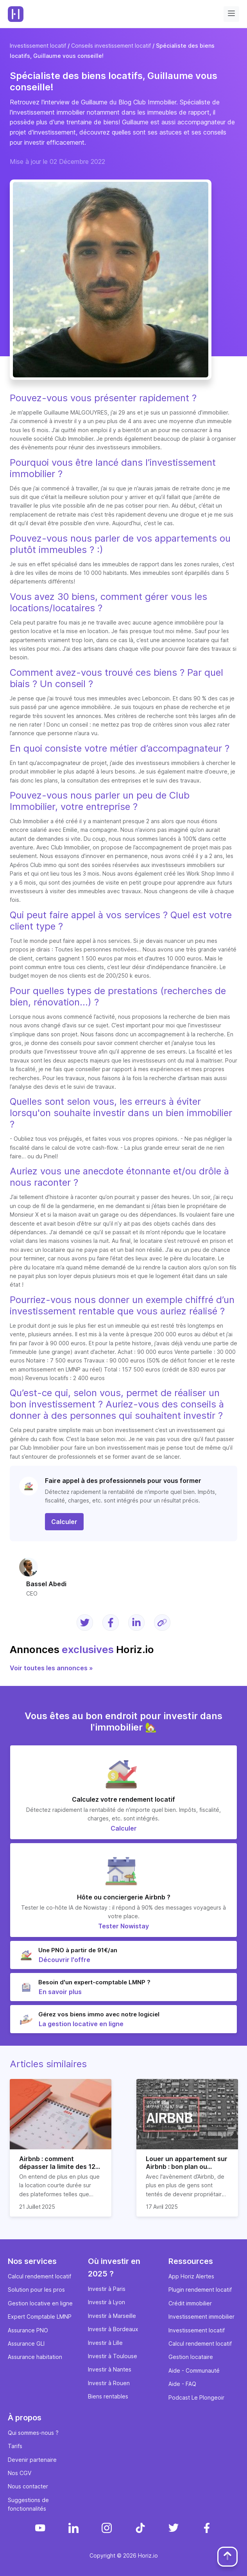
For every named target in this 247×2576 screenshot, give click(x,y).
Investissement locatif (38, 45)
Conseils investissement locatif (111, 45)
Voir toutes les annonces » (51, 1668)
